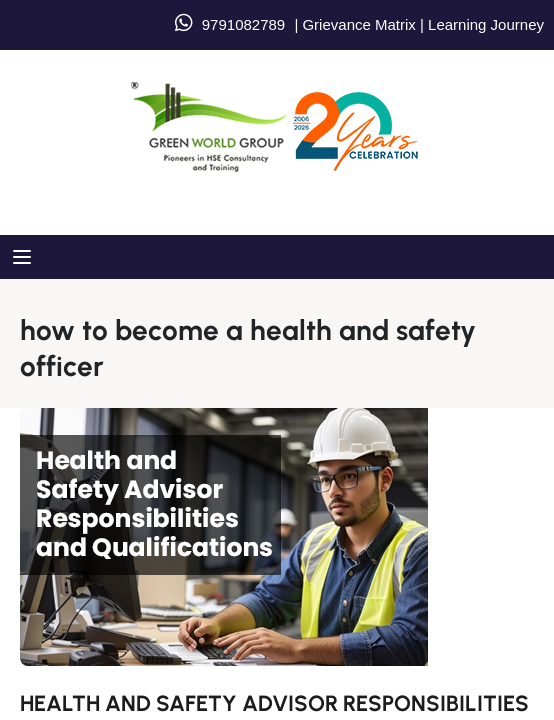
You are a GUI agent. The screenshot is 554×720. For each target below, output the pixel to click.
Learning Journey (484, 24)
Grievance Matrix (358, 24)
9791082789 (243, 24)
